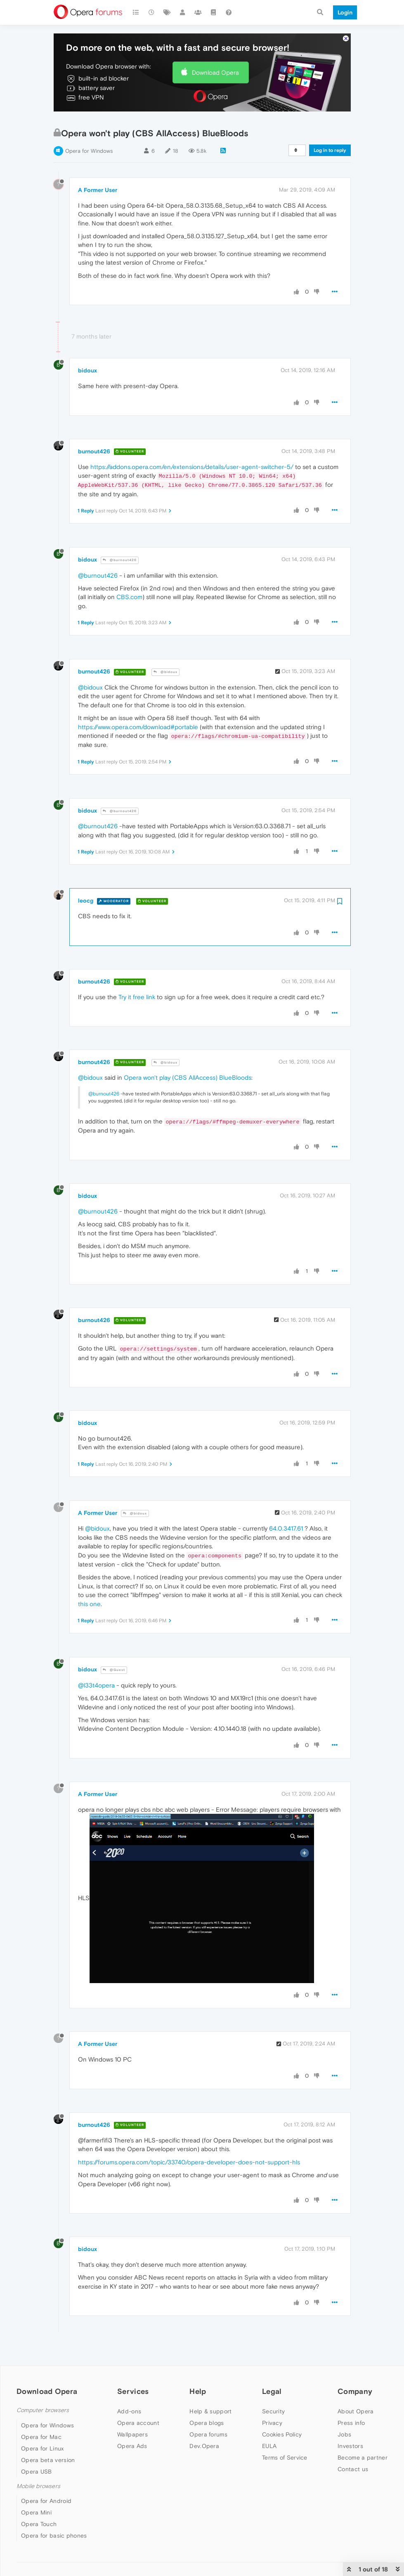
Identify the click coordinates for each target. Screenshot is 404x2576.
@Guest (114, 1670)
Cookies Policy (282, 2434)
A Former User (97, 190)
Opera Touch (39, 2524)
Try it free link (136, 996)
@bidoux (165, 672)
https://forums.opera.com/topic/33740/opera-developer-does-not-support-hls (189, 2162)
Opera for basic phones (54, 2535)
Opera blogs (206, 2423)
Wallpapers (132, 2434)
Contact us (353, 2469)
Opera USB (36, 2471)
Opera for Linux (42, 2448)
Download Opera (215, 72)
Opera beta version (48, 2460)
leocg (85, 900)
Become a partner (362, 2457)
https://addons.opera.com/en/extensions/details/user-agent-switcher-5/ (191, 466)
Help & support (210, 2411)
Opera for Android (46, 2501)
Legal (272, 2391)
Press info (351, 2423)
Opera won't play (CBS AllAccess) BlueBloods (187, 1077)
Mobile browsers (38, 2486)
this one (89, 1603)
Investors (350, 2446)
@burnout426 (120, 560)
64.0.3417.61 (286, 1528)
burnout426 (94, 451)
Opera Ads (132, 2446)
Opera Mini (36, 2512)
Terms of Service (284, 2457)
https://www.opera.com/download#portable (138, 726)
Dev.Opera (204, 2446)
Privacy (272, 2423)
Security (273, 2411)
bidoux (87, 370)
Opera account (138, 2423)
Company (355, 2391)
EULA (269, 2446)
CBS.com (129, 596)
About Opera (355, 2411)
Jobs (344, 2434)
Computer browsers (43, 2410)
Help (197, 2391)
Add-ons (129, 2411)
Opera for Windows (89, 151)
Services (133, 2391)
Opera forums (208, 2434)
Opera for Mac (41, 2437)
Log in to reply (330, 150)
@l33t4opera (96, 1685)
